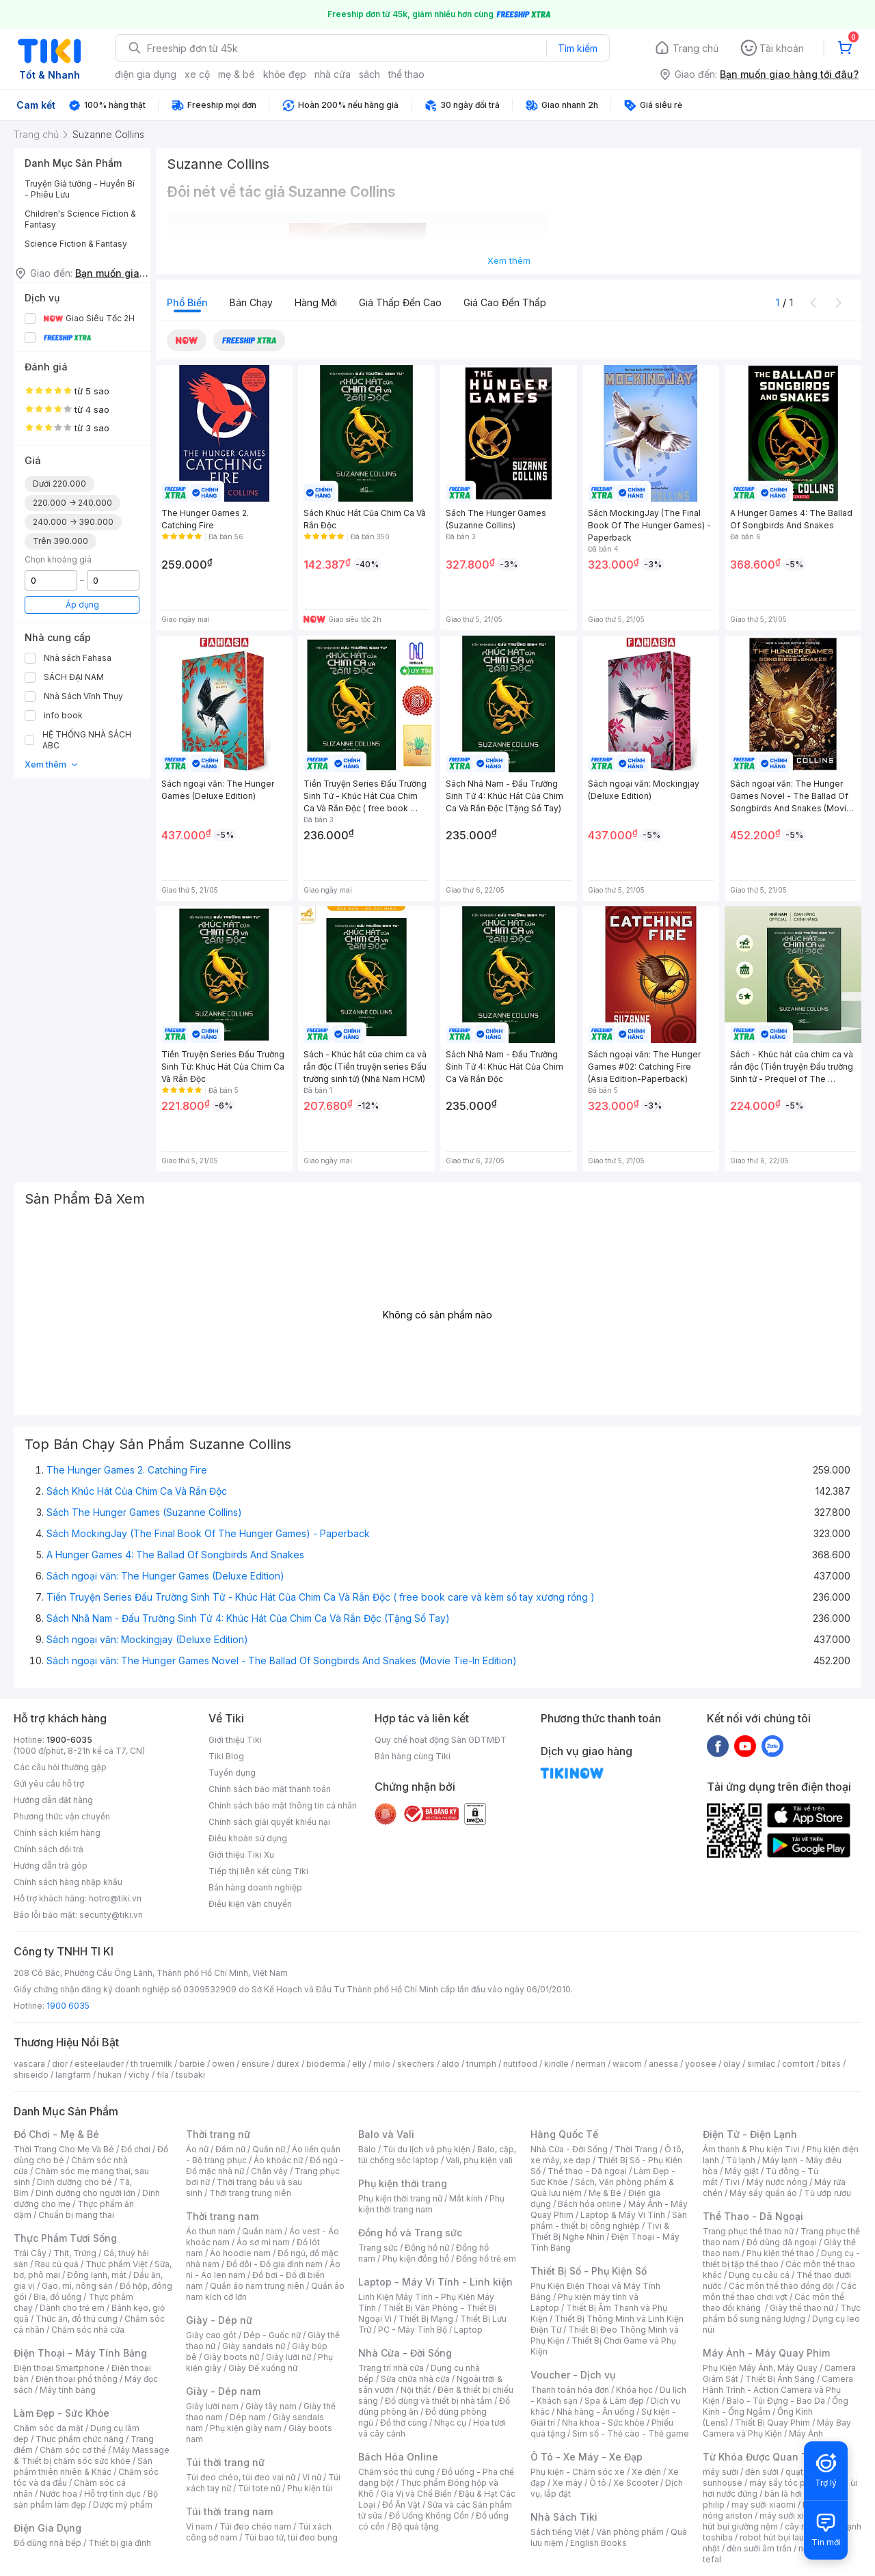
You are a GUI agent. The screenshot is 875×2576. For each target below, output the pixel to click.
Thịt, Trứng (74, 2253)
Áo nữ (197, 2149)
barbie (192, 2064)
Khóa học (634, 2390)
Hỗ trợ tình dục (112, 2494)
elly (359, 2064)
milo (381, 2064)
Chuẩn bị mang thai (76, 2215)
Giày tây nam (271, 2406)
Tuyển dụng (232, 1772)
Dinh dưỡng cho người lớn (85, 2193)
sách (369, 74)
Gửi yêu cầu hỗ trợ (49, 1783)
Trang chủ (695, 48)
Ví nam (199, 2526)
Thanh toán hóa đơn (569, 2390)
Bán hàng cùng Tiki (412, 1756)
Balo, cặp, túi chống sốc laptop (437, 2154)
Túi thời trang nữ (225, 2462)
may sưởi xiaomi (763, 2504)
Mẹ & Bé (605, 2193)
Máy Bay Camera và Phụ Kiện (777, 2428)
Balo (367, 2149)
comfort (798, 2064)
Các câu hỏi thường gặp (60, 1767)
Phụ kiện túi (309, 2488)
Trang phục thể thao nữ (748, 2231)
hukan (110, 2075)
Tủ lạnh (740, 2160)
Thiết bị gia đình (119, 2543)
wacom (627, 2064)
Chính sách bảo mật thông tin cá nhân (282, 1805)
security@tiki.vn (111, 1915)
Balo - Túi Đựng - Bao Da (776, 2401)
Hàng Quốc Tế (564, 2134)
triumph (481, 2064)
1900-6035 (69, 1740)
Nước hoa (58, 2494)
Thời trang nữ (218, 2134)
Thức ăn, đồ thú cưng (77, 2319)
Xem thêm (52, 764)
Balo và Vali (386, 2134)
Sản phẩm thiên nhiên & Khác (83, 2466)
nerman (591, 2064)
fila (163, 2075)
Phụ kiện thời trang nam (431, 2203)
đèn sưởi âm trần (759, 2548)
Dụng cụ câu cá (759, 2275)
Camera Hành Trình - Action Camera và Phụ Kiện (778, 2390)
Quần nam (262, 2231)
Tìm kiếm (577, 48)
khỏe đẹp (284, 74)
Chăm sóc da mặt (48, 2428)
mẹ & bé (236, 74)
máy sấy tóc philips (787, 2483)
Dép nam (248, 2417)
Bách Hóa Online (398, 2457)
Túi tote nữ (259, 2488)
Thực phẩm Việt (116, 2264)
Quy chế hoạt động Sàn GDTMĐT (441, 1740)
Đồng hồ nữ (427, 2247)
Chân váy (269, 2171)
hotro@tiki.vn (115, 1898)
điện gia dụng (145, 74)
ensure (255, 2064)
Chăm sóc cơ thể (73, 2450)
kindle (556, 2064)
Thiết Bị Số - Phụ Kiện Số (588, 2271)
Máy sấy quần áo (763, 2193)
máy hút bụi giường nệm (775, 2521)
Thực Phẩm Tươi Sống (65, 2238)
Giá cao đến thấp (504, 302)
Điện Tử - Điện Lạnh (750, 2134)
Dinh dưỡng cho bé (74, 2182)
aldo (450, 2064)
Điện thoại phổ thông (77, 2379)
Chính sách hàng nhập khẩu (68, 1882)
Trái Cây (30, 2253)
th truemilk (151, 2064)
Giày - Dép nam (223, 2391)
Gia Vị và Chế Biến (416, 2494)
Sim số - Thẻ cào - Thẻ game (630, 2433)
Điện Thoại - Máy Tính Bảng (80, 2353)
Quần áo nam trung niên (257, 2286)
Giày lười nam (212, 2406)
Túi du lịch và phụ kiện (426, 2149)
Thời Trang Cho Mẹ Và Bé (64, 2149)
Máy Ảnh (806, 2433)
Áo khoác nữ (278, 2160)
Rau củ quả (57, 2264)
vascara (29, 2064)
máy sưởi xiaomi (791, 2515)
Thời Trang (636, 2149)
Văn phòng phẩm (630, 2532)
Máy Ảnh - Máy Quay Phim (766, 2353)
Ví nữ (311, 2477)
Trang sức (378, 2247)
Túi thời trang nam (229, 2511)
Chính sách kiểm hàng (57, 1833)
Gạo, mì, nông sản (77, 2286)
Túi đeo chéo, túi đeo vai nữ (240, 2477)
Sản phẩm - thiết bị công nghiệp (608, 2220)
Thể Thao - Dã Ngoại (753, 2216)
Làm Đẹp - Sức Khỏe (61, 2413)
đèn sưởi (762, 2472)
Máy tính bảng (68, 2390)
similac (761, 2064)
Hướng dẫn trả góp (51, 1865)
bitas (831, 2064)
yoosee (700, 2064)
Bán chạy (251, 302)
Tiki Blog (226, 1756)
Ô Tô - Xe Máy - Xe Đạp (586, 2457)
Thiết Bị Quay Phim (772, 2422)
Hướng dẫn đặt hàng (53, 1800)
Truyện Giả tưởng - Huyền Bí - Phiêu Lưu (80, 189)
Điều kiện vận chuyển (250, 1904)
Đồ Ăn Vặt (401, 2504)
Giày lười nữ (288, 2357)
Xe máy (567, 2483)
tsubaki (190, 2075)
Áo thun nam (210, 2231)
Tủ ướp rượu (827, 2193)
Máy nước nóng (776, 2182)
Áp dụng (82, 604)
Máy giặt (742, 2171)
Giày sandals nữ (253, 2346)
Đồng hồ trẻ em (486, 2258)
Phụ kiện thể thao (780, 2253)
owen (223, 2064)
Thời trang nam (222, 2216)
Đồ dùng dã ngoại (781, 2242)
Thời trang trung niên (250, 2193)
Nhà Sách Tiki (563, 2517)
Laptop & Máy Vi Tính (622, 2215)
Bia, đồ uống (57, 2297)
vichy (139, 2075)
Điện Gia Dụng (47, 2528)
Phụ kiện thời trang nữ (400, 2198)
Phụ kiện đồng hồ (415, 2258)
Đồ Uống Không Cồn (429, 2515)
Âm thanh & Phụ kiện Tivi (751, 2149)
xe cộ (197, 74)
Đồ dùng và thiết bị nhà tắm (438, 2401)
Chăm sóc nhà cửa (87, 2329)
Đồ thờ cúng (403, 2422)
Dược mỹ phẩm (122, 2504)
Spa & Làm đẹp (614, 2401)
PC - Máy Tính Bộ (412, 2329)
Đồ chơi (135, 2149)
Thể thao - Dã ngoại (587, 2171)
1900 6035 (68, 2006)
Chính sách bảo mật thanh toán (269, 1789)
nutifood (520, 2064)
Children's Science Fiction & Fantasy (80, 219)
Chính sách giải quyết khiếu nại (269, 1822)
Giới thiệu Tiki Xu (241, 1854)
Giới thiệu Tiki (235, 1740)
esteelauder (99, 2064)
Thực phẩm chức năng (80, 2439)
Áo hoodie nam (240, 2253)
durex (287, 2064)
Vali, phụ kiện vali (479, 2160)
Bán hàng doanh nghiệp (255, 1887)
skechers (416, 2064)
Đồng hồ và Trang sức (410, 2232)
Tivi (732, 2182)
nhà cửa (332, 74)
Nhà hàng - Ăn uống (595, 2411)
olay (731, 2064)
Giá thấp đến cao (400, 302)
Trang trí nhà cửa (391, 2368)
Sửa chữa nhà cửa (415, 2379)
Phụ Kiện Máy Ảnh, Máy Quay (760, 2368)
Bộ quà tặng (415, 2526)
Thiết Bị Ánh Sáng (780, 2379)
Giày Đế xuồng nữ (262, 2368)
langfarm (73, 2075)
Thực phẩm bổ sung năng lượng (782, 2313)
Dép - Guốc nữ (272, 2335)
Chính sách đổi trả (48, 1849)
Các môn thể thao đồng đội (781, 2286)
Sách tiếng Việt (559, 2532)
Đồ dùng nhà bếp (47, 2543)
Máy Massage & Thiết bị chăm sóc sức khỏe (92, 2455)
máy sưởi (720, 2472)
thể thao (406, 74)
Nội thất (416, 2390)
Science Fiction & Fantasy (76, 244)
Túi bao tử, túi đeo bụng (291, 2537)
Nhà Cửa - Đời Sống (405, 2353)
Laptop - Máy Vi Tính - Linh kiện (435, 2282)
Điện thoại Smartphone (59, 2368)
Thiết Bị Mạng (426, 2319)
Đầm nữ (230, 2149)
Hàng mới (316, 302)
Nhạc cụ (450, 2422)
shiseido (31, 2075)
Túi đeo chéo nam (255, 2526)
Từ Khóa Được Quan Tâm (762, 2457)
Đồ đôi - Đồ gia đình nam (274, 2264)
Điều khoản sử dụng (247, 1838)
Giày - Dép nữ (219, 2320)
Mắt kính (466, 2198)
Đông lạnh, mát (96, 2275)
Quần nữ (268, 2149)
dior (60, 2064)
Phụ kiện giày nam (246, 2428)
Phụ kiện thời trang (402, 2183)
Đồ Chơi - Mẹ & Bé (56, 2134)
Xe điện (646, 2472)
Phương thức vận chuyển (62, 1816)
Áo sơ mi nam (263, 2242)
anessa (663, 2064)
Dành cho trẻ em (72, 2308)
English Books (598, 2543)
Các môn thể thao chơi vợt (780, 2291)
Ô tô (597, 2483)
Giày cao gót (211, 2335)
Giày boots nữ (231, 2357)
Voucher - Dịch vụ (572, 2375)
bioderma (325, 2064)
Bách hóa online (589, 2204)
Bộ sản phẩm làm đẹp (86, 2499)
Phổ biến (187, 302)
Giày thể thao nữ (801, 2308)
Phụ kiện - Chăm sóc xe (577, 2472)
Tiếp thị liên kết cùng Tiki (258, 1871)
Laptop (468, 2329)
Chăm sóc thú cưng (396, 2472)
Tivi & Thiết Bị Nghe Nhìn (599, 2231)
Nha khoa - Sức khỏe (603, 2422)
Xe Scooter (635, 2483)
